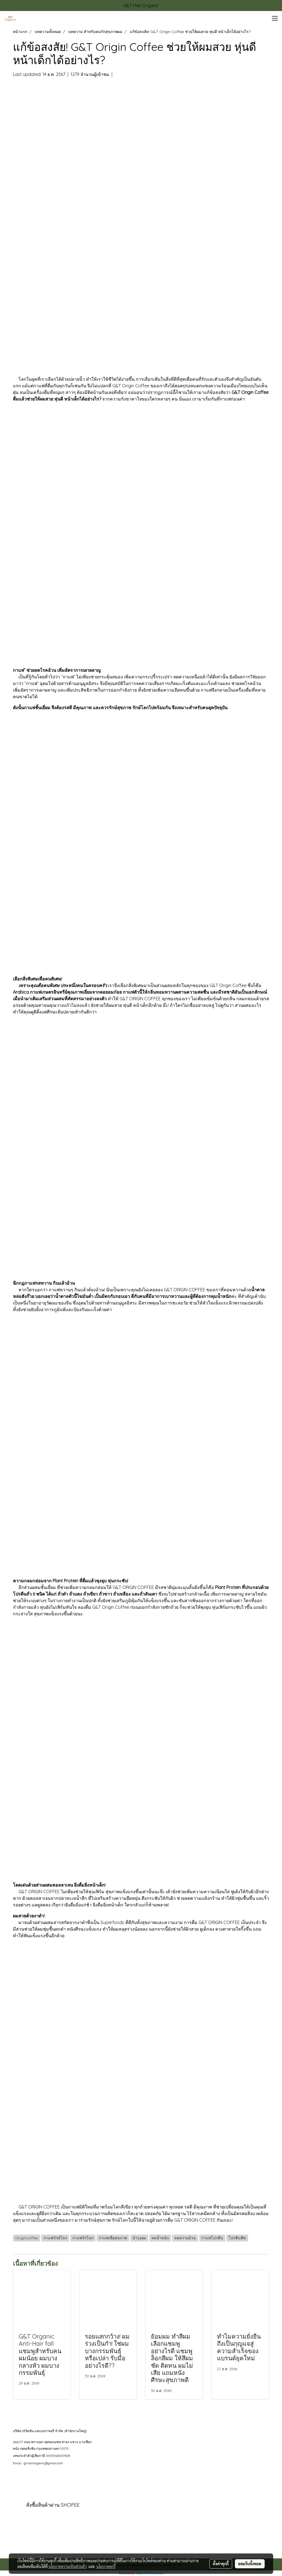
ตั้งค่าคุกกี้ (221, 2563)
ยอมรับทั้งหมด (249, 2563)
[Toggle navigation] (275, 19)
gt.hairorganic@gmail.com (43, 2463)
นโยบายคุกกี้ (106, 2566)
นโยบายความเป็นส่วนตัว (67, 2566)
